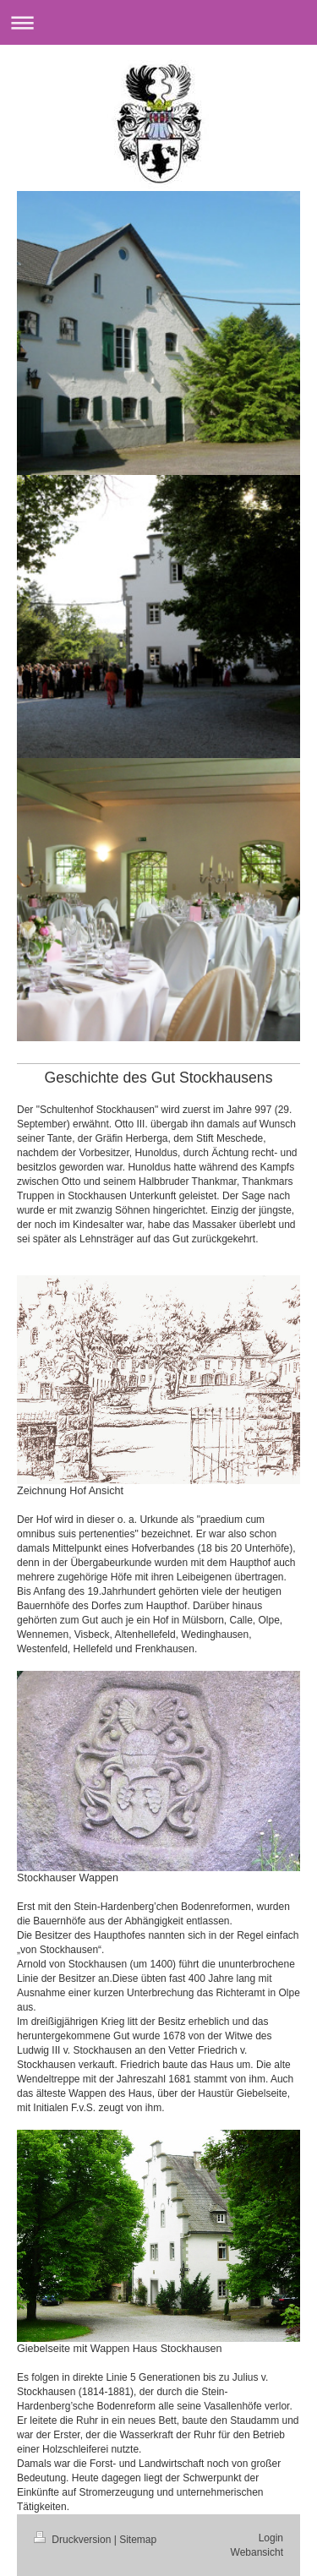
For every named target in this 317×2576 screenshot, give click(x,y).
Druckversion (74, 2540)
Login (271, 2538)
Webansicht (257, 2552)
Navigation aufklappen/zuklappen (158, 22)
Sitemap (137, 2540)
